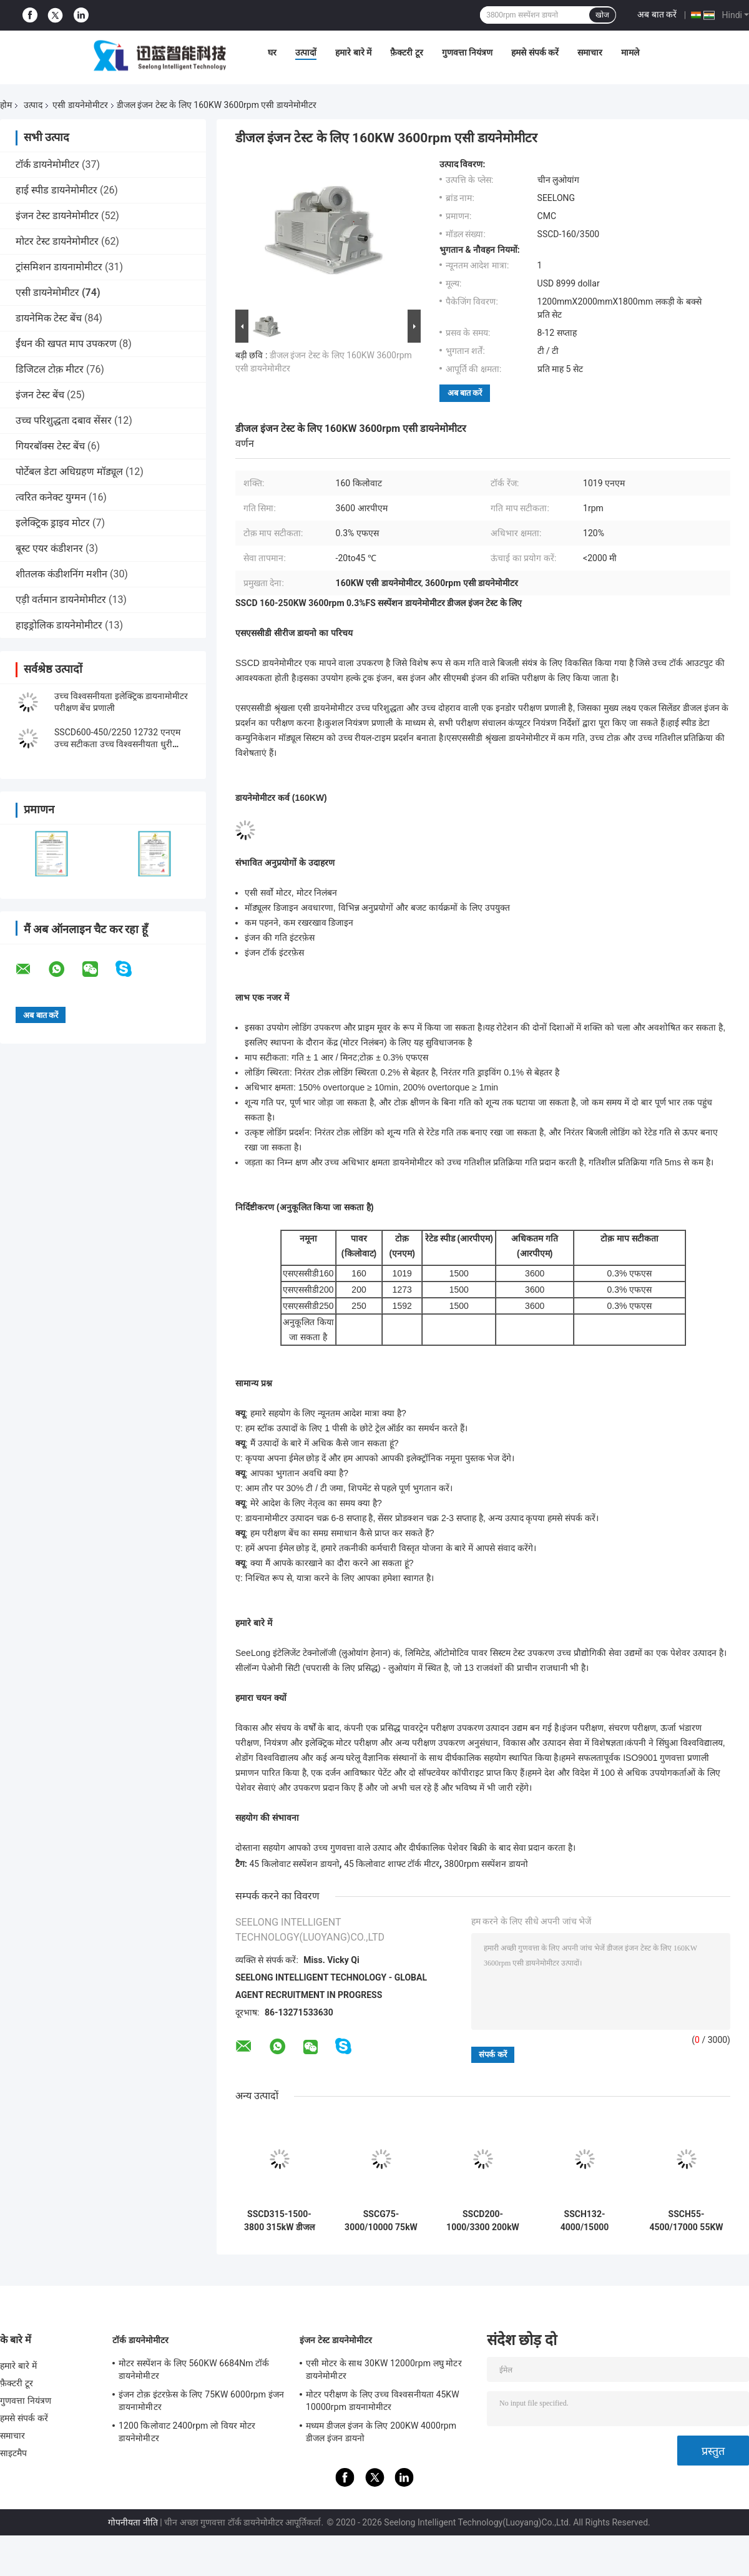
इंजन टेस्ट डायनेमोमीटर (57, 216)
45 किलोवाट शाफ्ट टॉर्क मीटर (391, 1864)
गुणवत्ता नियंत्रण (467, 52)
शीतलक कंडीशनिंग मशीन (61, 574)
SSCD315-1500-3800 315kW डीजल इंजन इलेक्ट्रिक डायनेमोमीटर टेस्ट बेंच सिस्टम (279, 2221)
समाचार (589, 52)
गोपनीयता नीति (132, 2522)
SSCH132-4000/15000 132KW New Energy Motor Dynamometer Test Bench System (584, 2221)
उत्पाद (33, 105)
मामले (630, 52)
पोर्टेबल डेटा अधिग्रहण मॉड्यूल (69, 471)
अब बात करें (657, 14)
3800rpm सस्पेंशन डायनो (485, 1864)
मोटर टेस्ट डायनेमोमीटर (57, 241)
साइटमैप (13, 2453)
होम (6, 105)
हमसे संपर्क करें (535, 52)
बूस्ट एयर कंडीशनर (49, 548)
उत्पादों (305, 52)
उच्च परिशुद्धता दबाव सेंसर (64, 420)
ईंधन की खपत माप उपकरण (66, 344)
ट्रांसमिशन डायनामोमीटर (59, 267)
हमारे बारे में (353, 52)
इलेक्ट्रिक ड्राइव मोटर (53, 523)
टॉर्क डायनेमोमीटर (47, 164)
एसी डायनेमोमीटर (79, 105)
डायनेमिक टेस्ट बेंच (49, 318)
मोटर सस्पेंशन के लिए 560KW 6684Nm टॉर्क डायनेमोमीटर (194, 2369)
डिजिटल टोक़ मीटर (50, 369)
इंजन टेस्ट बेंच (40, 395)
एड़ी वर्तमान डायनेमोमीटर (61, 599)
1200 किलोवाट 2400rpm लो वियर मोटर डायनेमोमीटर (187, 2432)
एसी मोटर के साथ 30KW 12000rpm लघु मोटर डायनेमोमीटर (384, 2369)
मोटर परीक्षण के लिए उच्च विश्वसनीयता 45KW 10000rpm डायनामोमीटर (382, 2400)
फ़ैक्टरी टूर (406, 52)
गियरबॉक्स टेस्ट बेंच (50, 446)
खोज (602, 15)
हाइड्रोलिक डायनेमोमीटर (59, 625)
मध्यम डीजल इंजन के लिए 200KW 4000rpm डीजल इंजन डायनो (381, 2432)
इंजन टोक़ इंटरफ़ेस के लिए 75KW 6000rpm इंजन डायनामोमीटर (201, 2400)
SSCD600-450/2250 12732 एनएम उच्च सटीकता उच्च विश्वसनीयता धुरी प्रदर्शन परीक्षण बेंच (117, 744)
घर (272, 52)
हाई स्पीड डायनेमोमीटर (56, 190)
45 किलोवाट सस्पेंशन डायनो (294, 1864)
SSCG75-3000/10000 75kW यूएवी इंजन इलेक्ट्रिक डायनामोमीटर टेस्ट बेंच (381, 2221)
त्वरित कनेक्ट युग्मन (51, 497)
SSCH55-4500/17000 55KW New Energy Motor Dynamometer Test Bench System (686, 2221)
